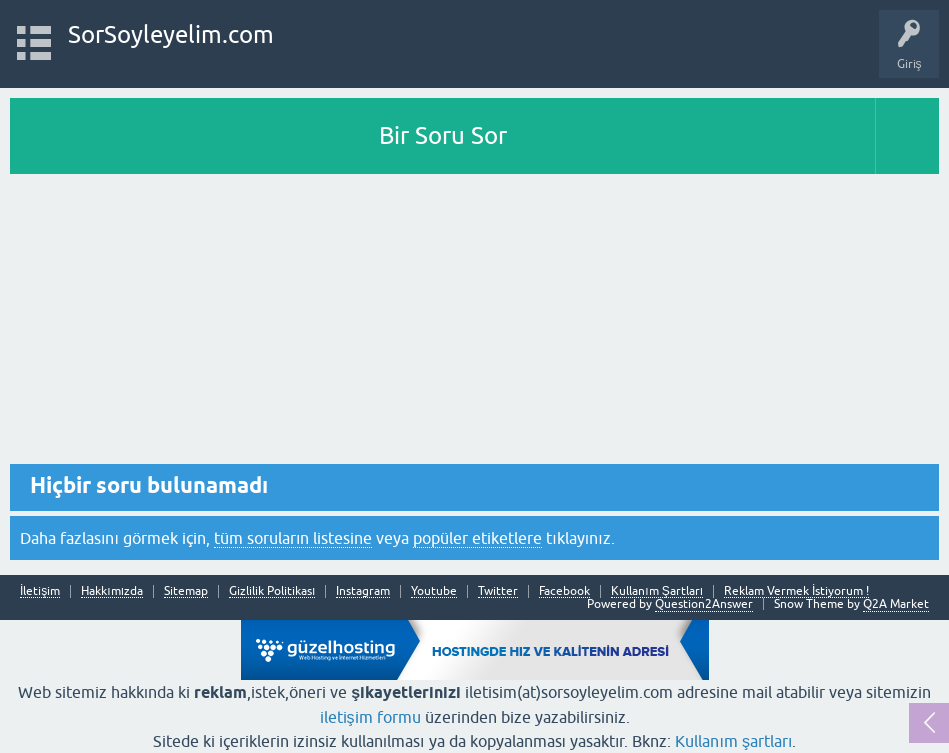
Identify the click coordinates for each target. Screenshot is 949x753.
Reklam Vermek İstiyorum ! (796, 591)
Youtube (434, 591)
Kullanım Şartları (657, 591)
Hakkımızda (112, 591)
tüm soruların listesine (293, 538)
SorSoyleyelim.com (171, 34)
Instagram (363, 591)
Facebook (564, 591)
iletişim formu (370, 717)
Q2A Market (896, 604)
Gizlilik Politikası (272, 591)
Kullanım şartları (733, 741)
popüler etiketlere (477, 538)
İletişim (40, 591)
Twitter (498, 591)
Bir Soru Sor (443, 135)
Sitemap (186, 591)
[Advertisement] (474, 324)
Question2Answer (704, 604)
